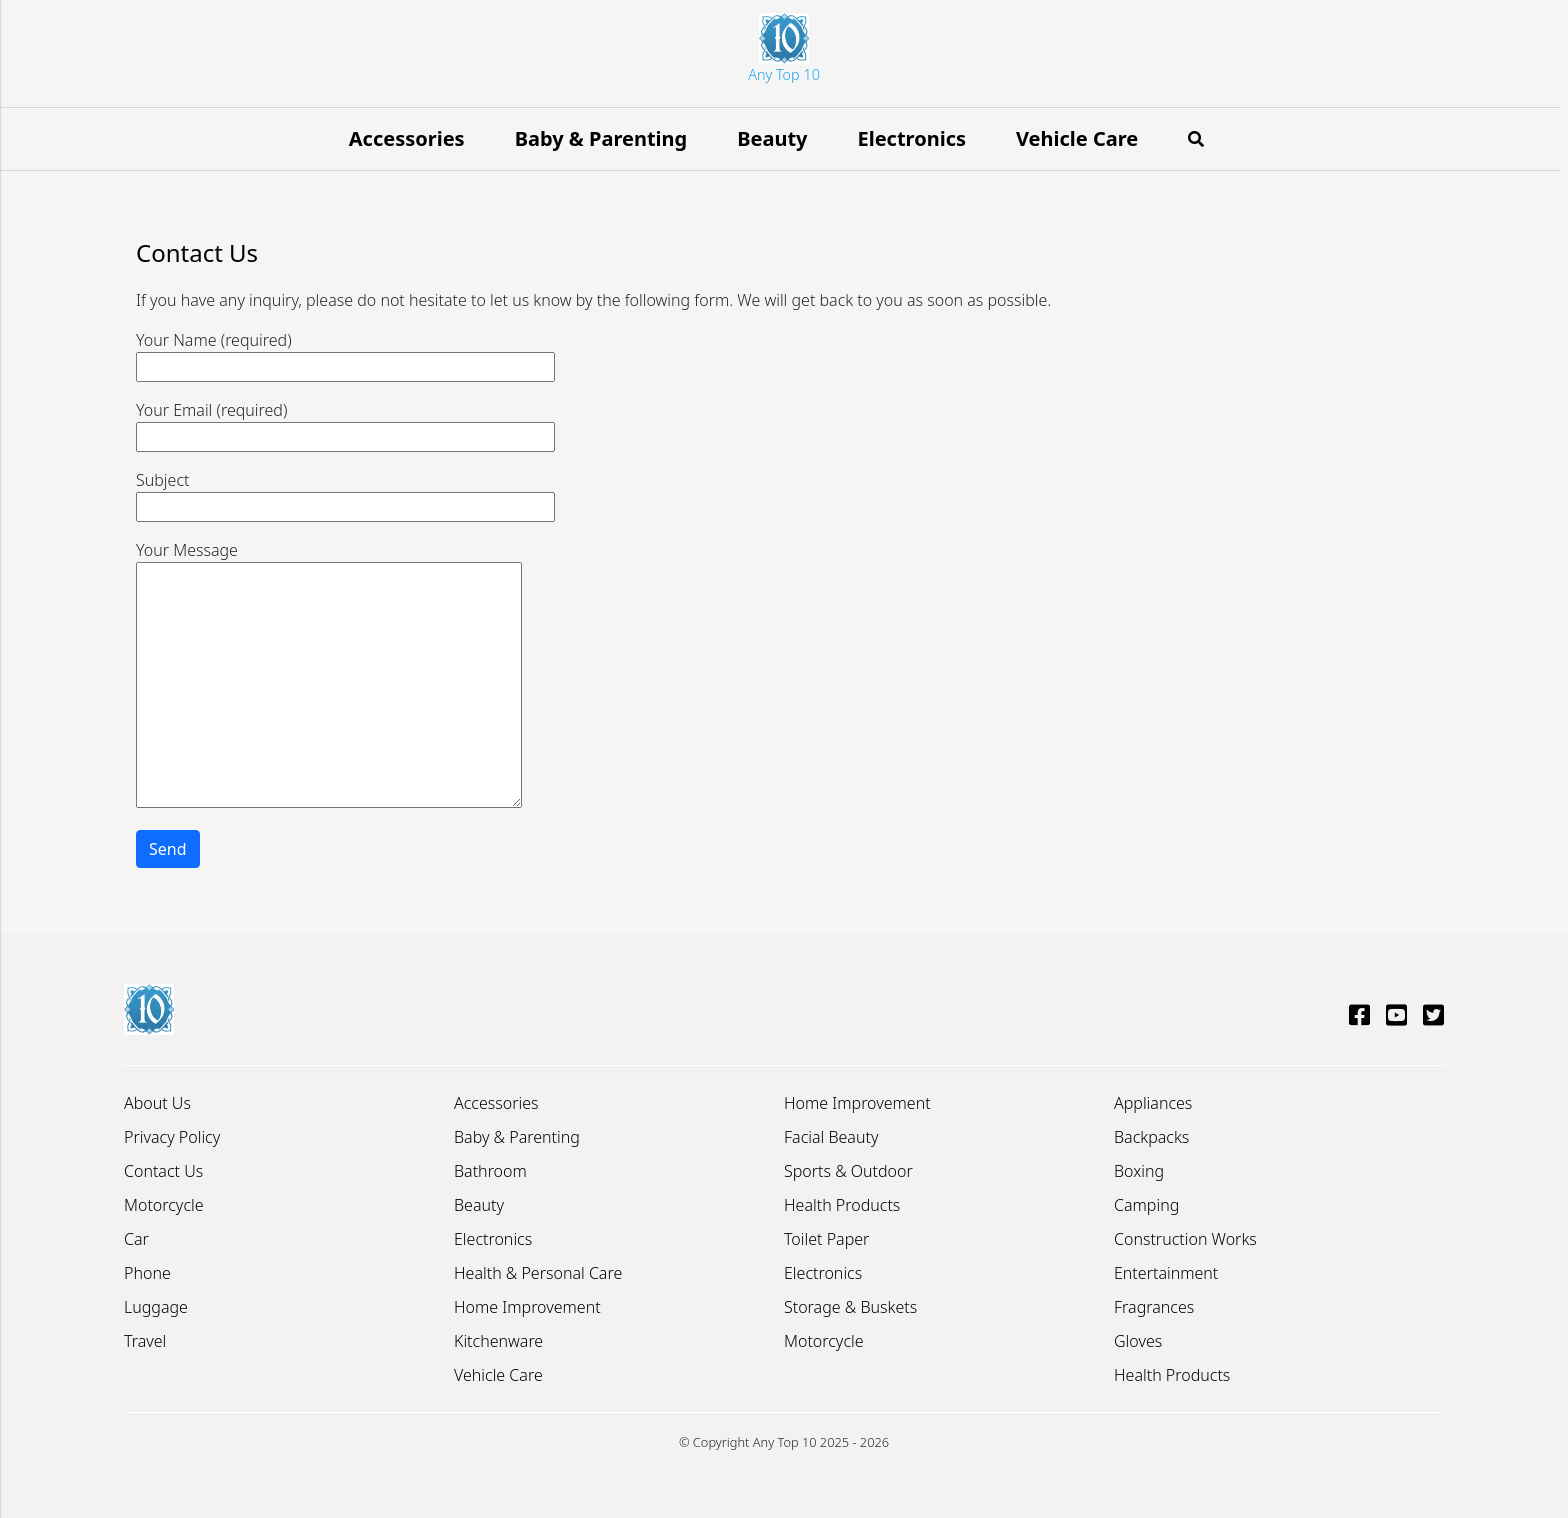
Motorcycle (164, 1205)
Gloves (1138, 1341)
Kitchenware (498, 1341)
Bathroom (490, 1171)
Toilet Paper (826, 1239)
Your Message (329, 676)
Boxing (1139, 1171)
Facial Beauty (831, 1137)
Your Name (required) (345, 353)
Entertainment (1166, 1273)
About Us (157, 1103)
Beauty (772, 138)
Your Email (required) (345, 423)
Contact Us (163, 1171)
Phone (147, 1273)
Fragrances (1154, 1307)
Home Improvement (527, 1307)
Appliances (1153, 1103)
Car (136, 1239)
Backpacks (1151, 1137)
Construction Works (1185, 1239)
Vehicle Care (1077, 138)
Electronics (912, 138)
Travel (145, 1341)
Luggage (156, 1307)
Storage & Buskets (850, 1307)
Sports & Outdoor (848, 1171)
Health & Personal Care (538, 1273)
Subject (345, 493)
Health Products (842, 1205)
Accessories (407, 138)
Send (168, 849)
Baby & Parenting (601, 138)
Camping (1146, 1205)
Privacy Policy (172, 1137)
